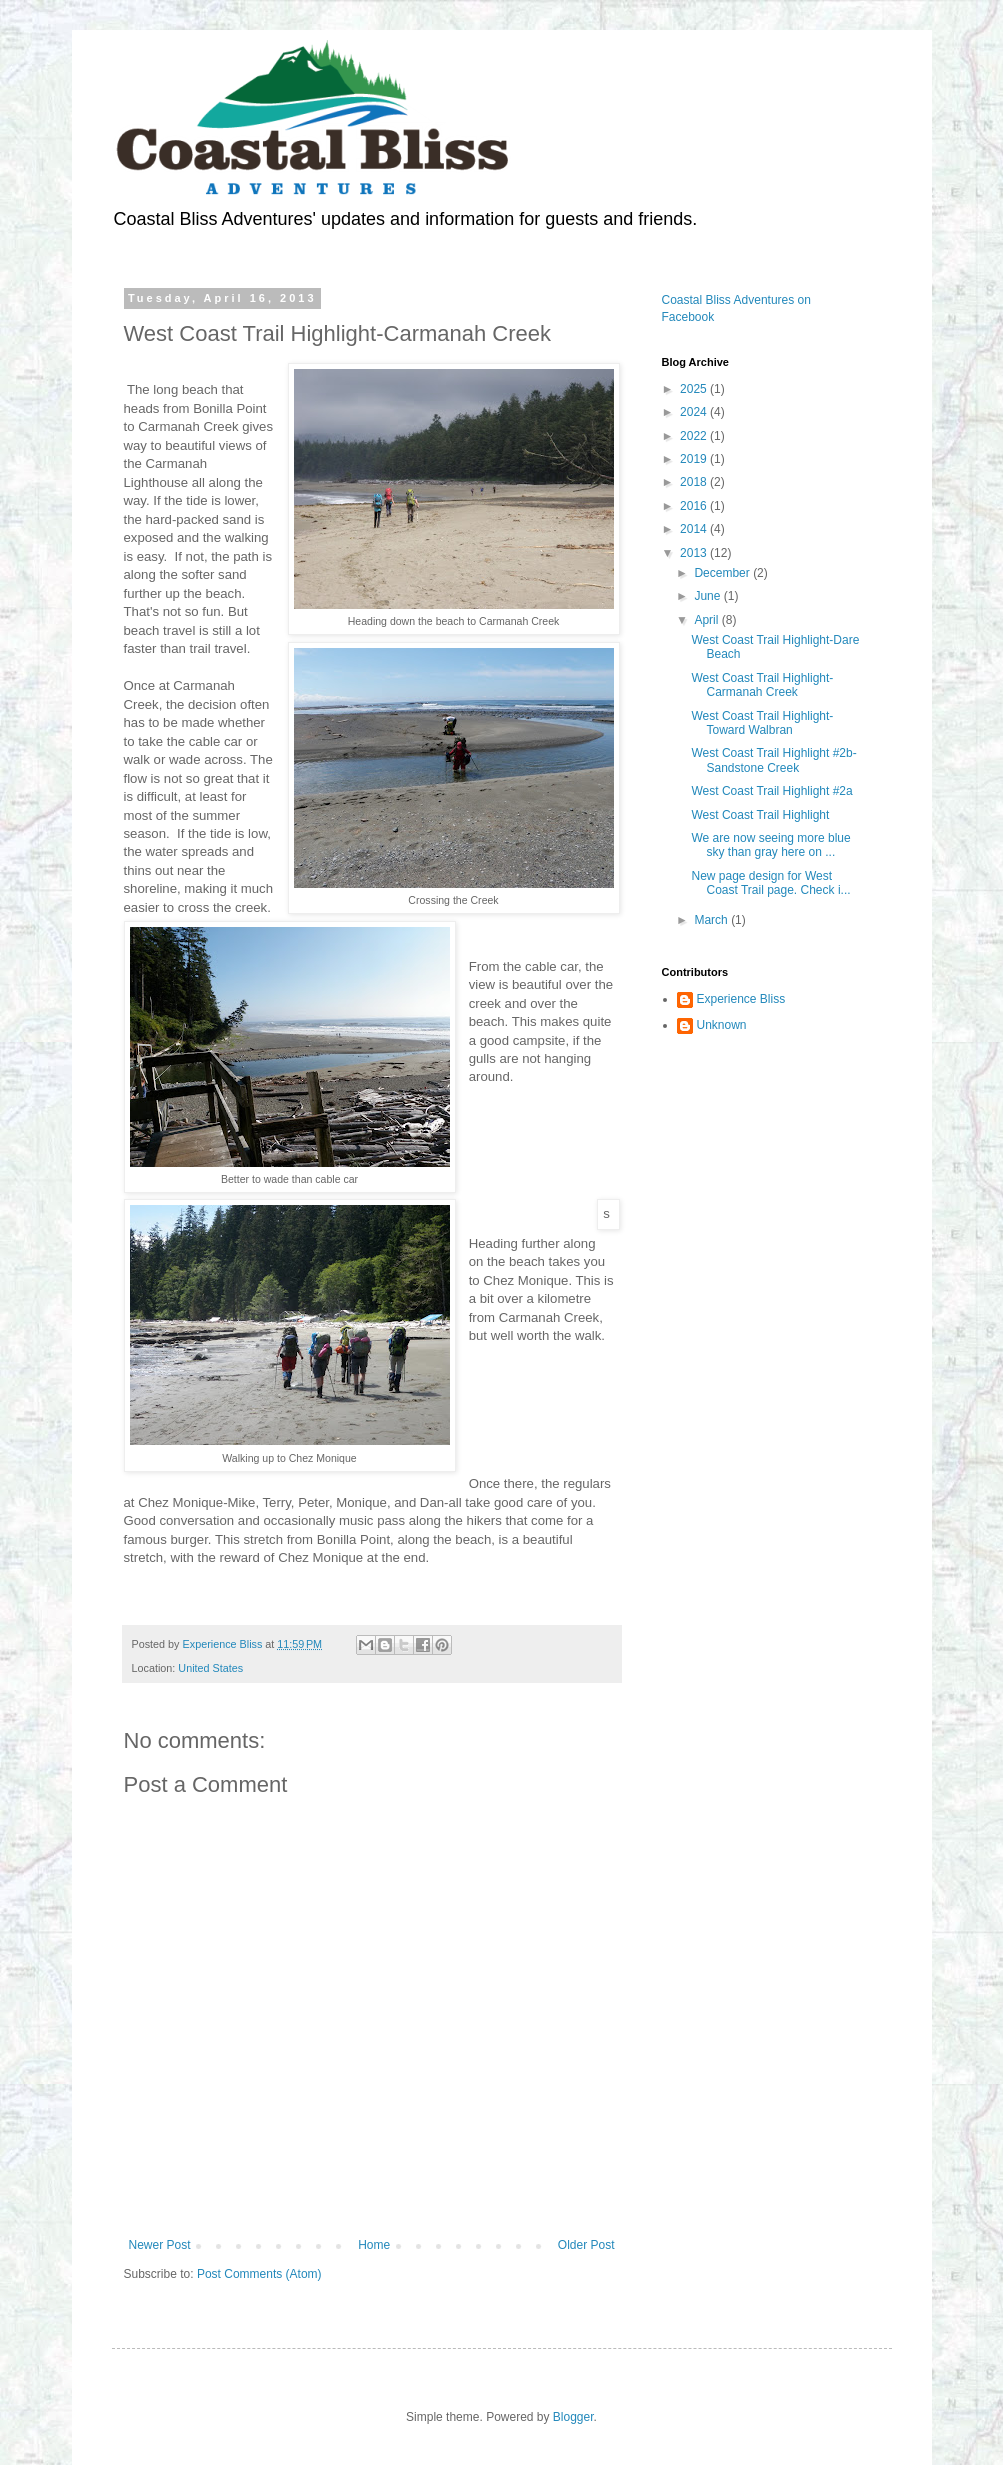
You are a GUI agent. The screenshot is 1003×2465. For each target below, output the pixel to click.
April (707, 620)
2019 (695, 459)
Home (374, 2245)
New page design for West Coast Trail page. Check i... (770, 883)
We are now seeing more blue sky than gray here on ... (770, 845)
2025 (695, 389)
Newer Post (160, 2245)
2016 (695, 506)
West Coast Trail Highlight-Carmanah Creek (762, 685)
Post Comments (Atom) (259, 2274)
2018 (695, 482)
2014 (695, 529)
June (708, 596)
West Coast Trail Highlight (760, 815)
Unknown (722, 1025)
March (712, 920)
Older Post (586, 2245)
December (723, 573)
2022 (695, 436)
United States (210, 1668)
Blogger (573, 2417)
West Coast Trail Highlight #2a (771, 791)
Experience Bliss (741, 999)
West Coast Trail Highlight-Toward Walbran (762, 723)
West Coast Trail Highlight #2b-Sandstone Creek (773, 760)
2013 (695, 553)
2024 (695, 412)
